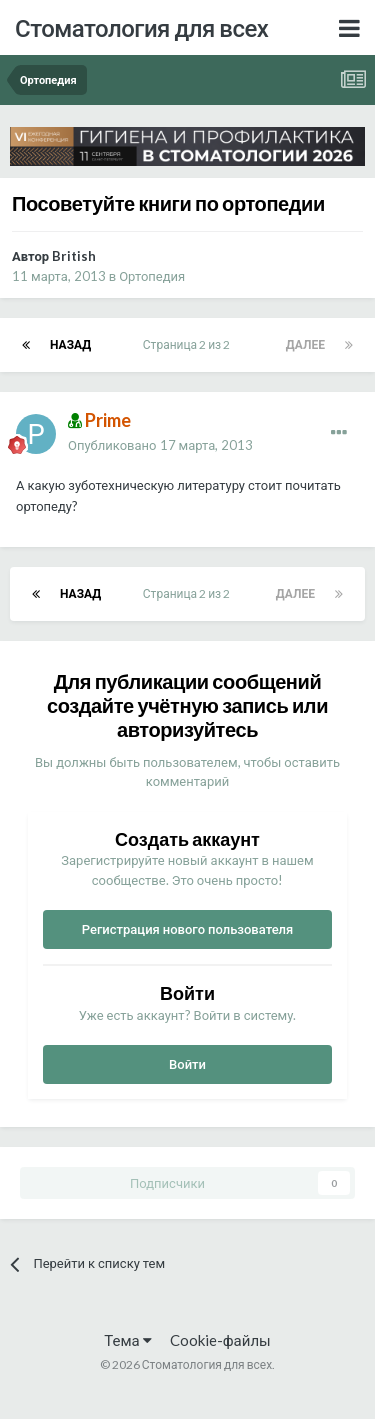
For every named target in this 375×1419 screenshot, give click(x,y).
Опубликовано (160, 445)
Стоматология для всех (141, 27)
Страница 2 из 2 (188, 344)
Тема (127, 1340)
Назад (70, 344)
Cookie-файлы (220, 1340)
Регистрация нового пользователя (188, 929)
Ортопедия (152, 276)
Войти (187, 1064)
